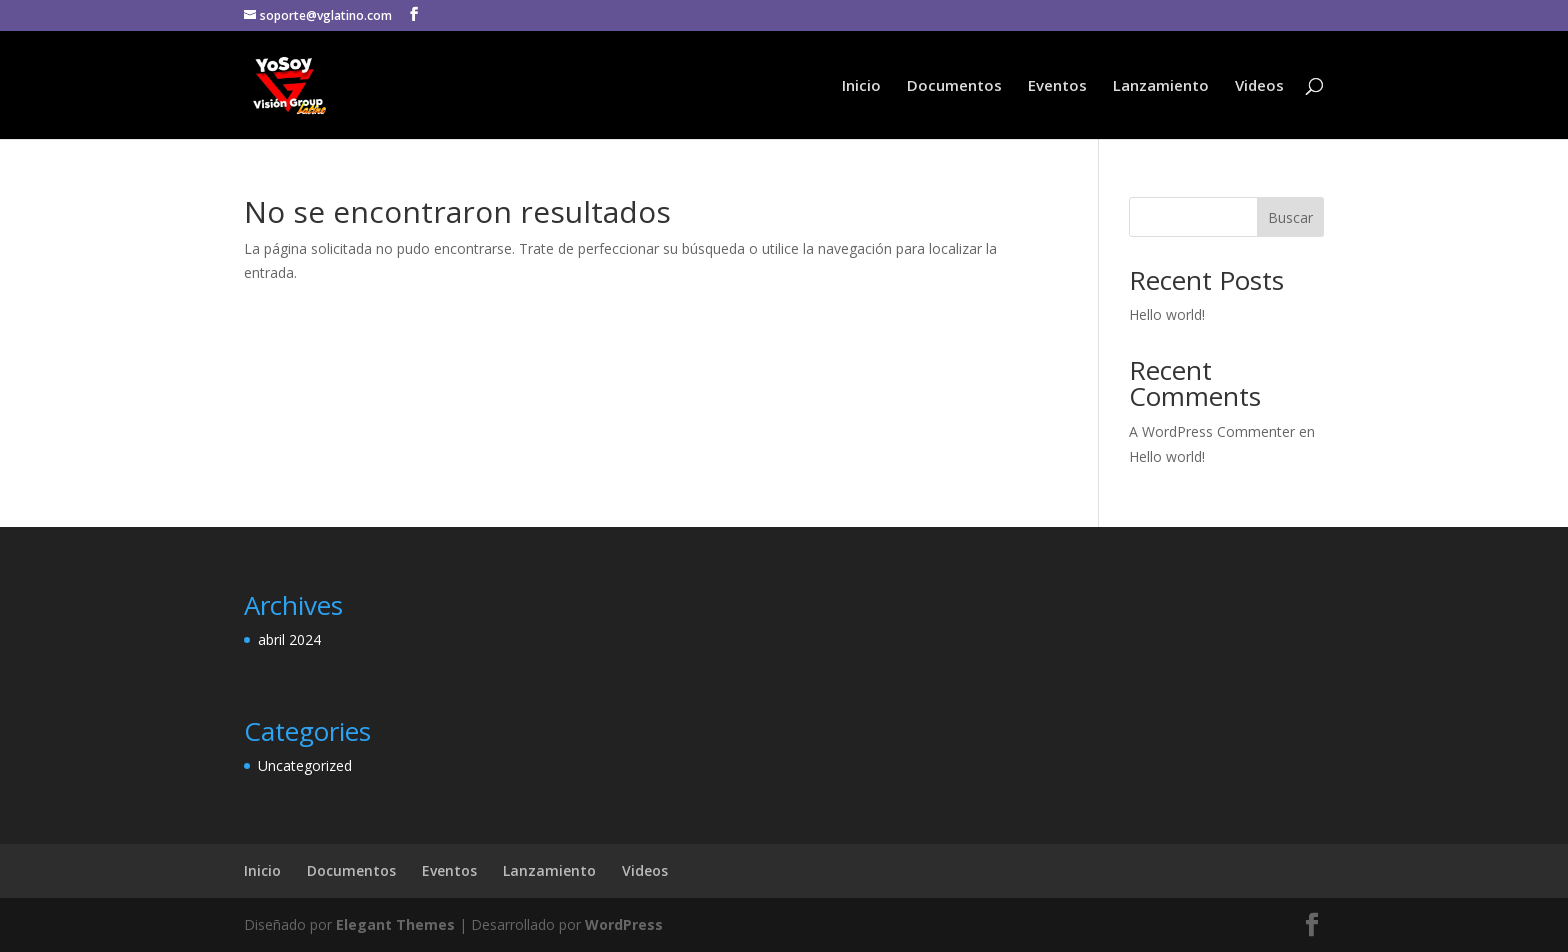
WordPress (624, 924)
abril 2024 (289, 639)
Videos (1259, 86)
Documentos (954, 86)
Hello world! (1167, 314)
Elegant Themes (395, 924)
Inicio (861, 86)
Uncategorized (305, 765)
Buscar (1290, 217)
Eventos (1057, 86)
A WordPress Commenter (1212, 431)
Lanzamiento (1161, 86)
